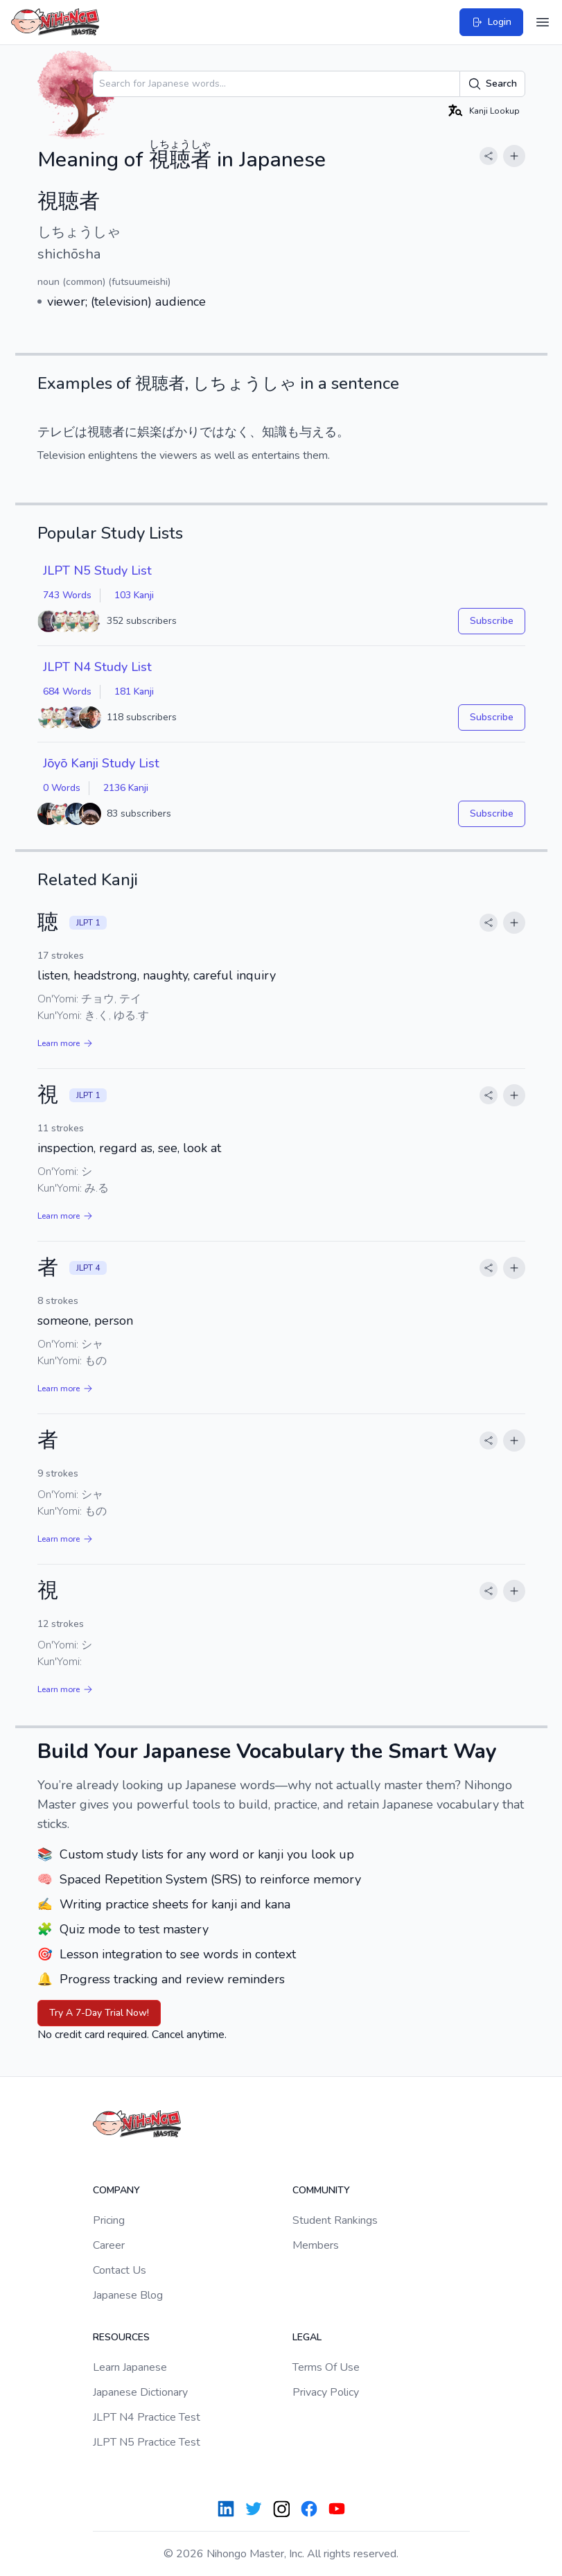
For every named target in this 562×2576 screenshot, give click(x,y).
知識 (274, 432)
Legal (307, 2337)
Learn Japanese (130, 2367)
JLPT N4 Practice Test (146, 2417)
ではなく (224, 432)
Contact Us (119, 2270)
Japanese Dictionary (140, 2392)
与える (318, 432)
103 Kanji (134, 595)
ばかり (181, 432)
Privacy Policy (325, 2392)
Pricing (109, 2220)
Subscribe (491, 620)
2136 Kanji (125, 787)
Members (315, 2245)
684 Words (67, 691)
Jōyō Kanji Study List (101, 763)
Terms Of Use (326, 2367)
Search (492, 84)
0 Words (61, 787)
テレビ (56, 432)
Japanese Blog (128, 2295)
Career (109, 2245)
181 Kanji (134, 691)
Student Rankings (335, 2220)
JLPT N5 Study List (97, 570)
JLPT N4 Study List (97, 667)
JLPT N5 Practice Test (146, 2442)
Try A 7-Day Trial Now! (99, 2012)
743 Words (67, 595)
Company (116, 2190)
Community (321, 2190)
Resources (121, 2337)
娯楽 (149, 432)
